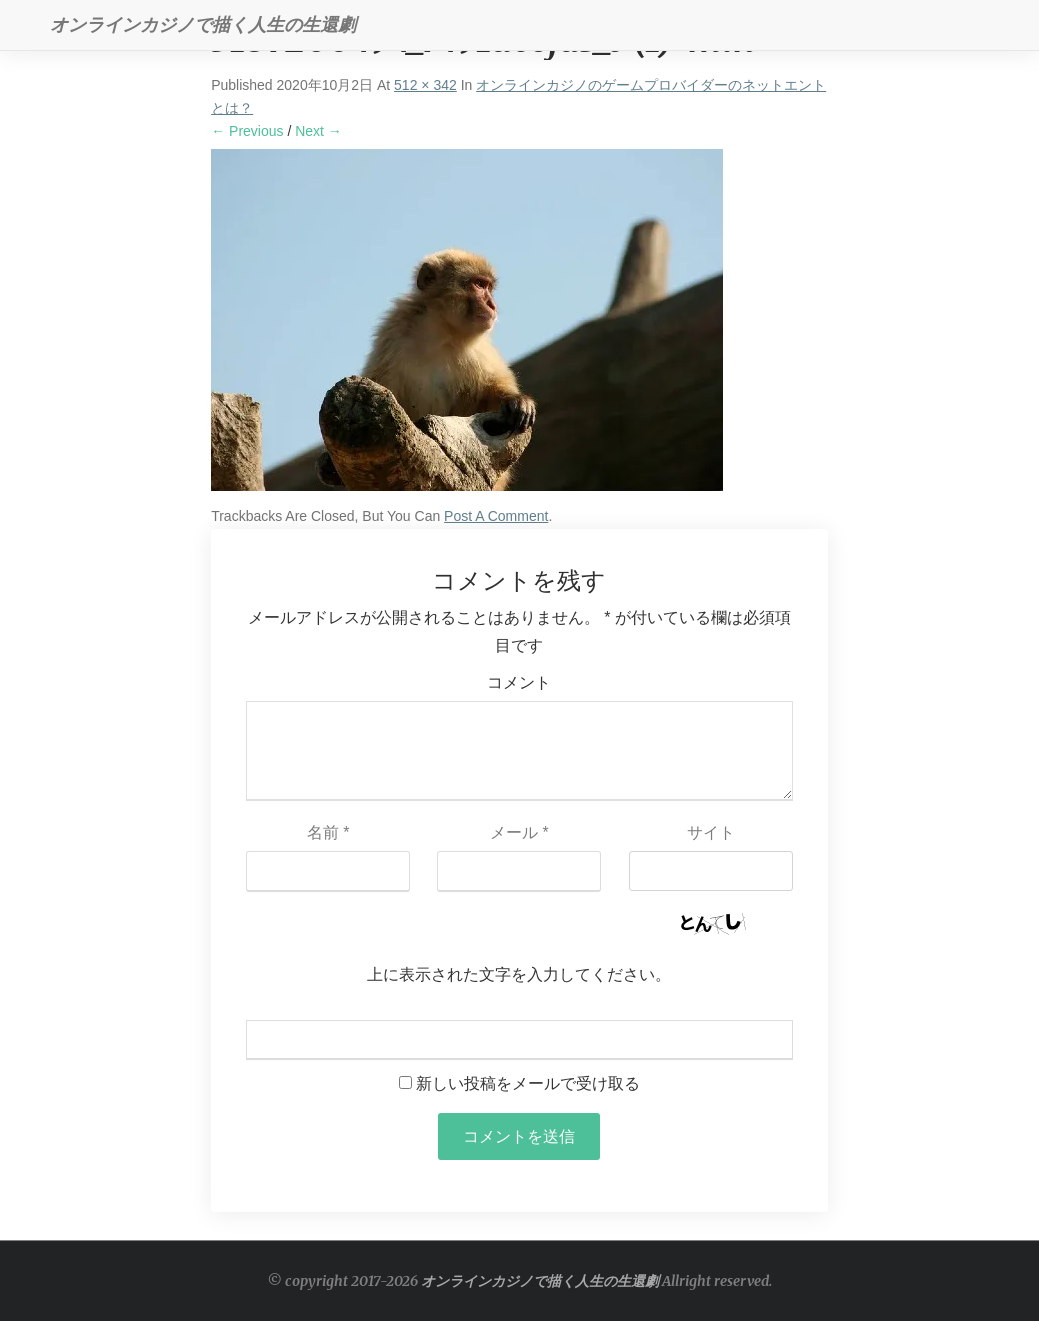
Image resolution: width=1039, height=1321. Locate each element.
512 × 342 (425, 85)
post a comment (496, 516)
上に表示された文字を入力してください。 (519, 974)
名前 (328, 832)
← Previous (247, 131)
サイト (711, 832)
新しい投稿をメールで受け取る (528, 1083)
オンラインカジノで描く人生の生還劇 (540, 1281)
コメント (519, 682)
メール (519, 832)
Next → (318, 131)
